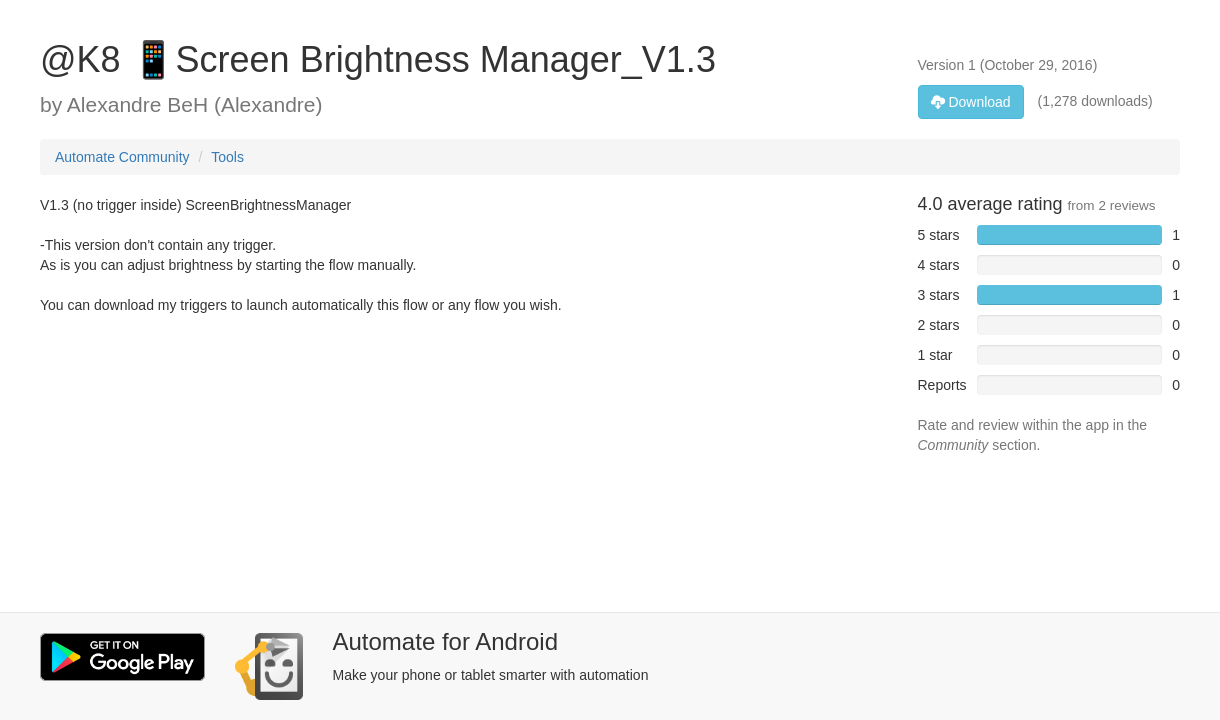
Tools (227, 157)
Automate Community (122, 157)
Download (971, 102)
